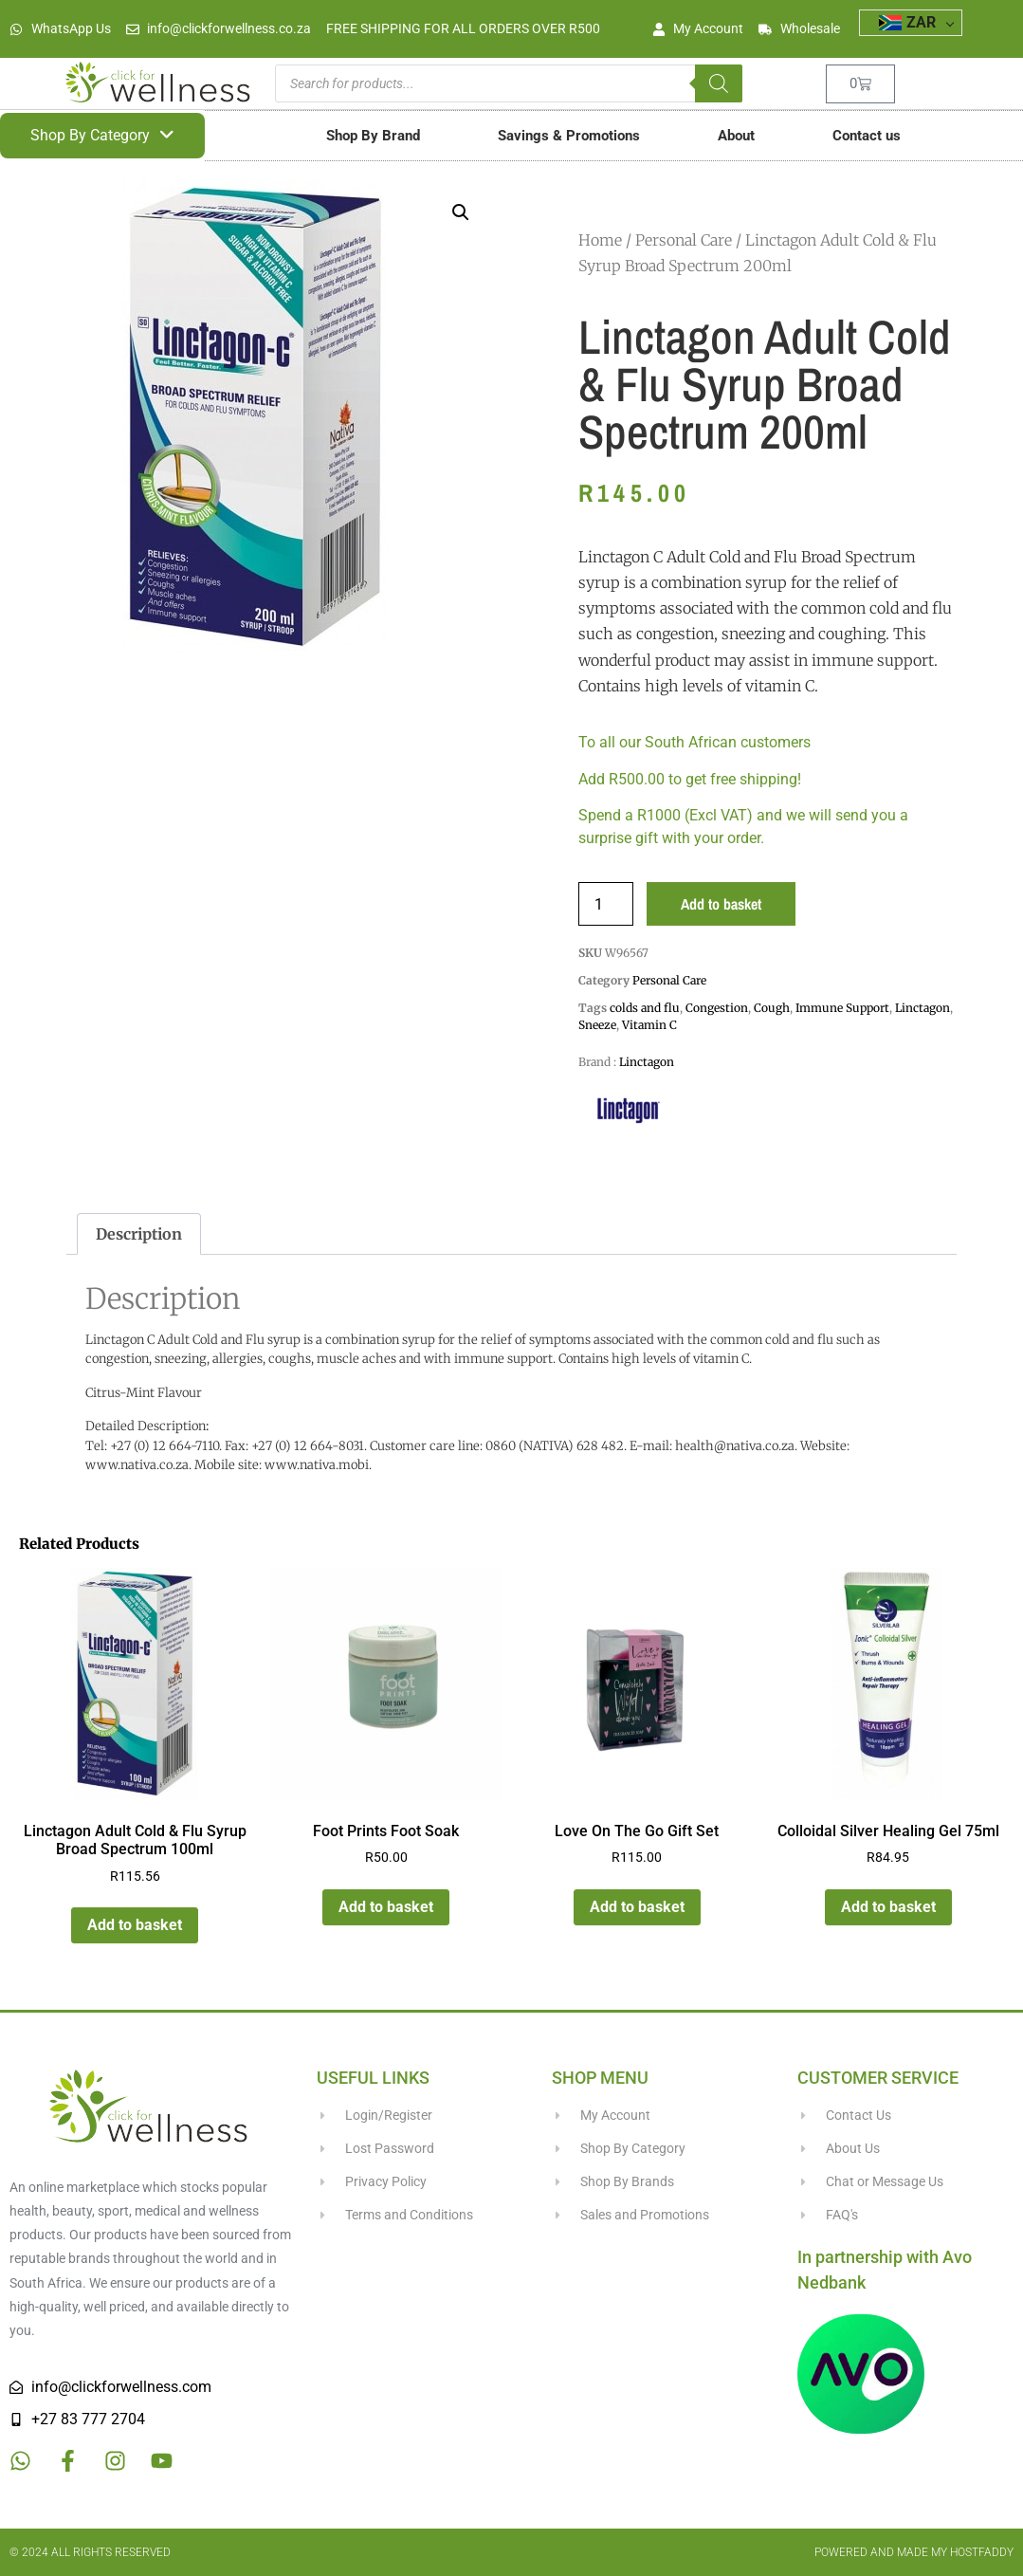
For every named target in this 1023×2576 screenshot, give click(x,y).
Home (600, 239)
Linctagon (922, 1008)
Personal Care (683, 239)
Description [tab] (139, 1233)
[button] (461, 212)
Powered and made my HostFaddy (914, 2552)
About (736, 135)
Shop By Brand (373, 135)
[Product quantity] (605, 904)
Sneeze (597, 1025)
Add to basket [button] (134, 1925)
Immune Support (842, 1008)
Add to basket (721, 903)
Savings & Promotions (569, 135)
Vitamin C (649, 1025)
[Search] (718, 83)
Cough (772, 1008)
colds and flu (645, 1008)
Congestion (716, 1008)
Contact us (866, 135)
